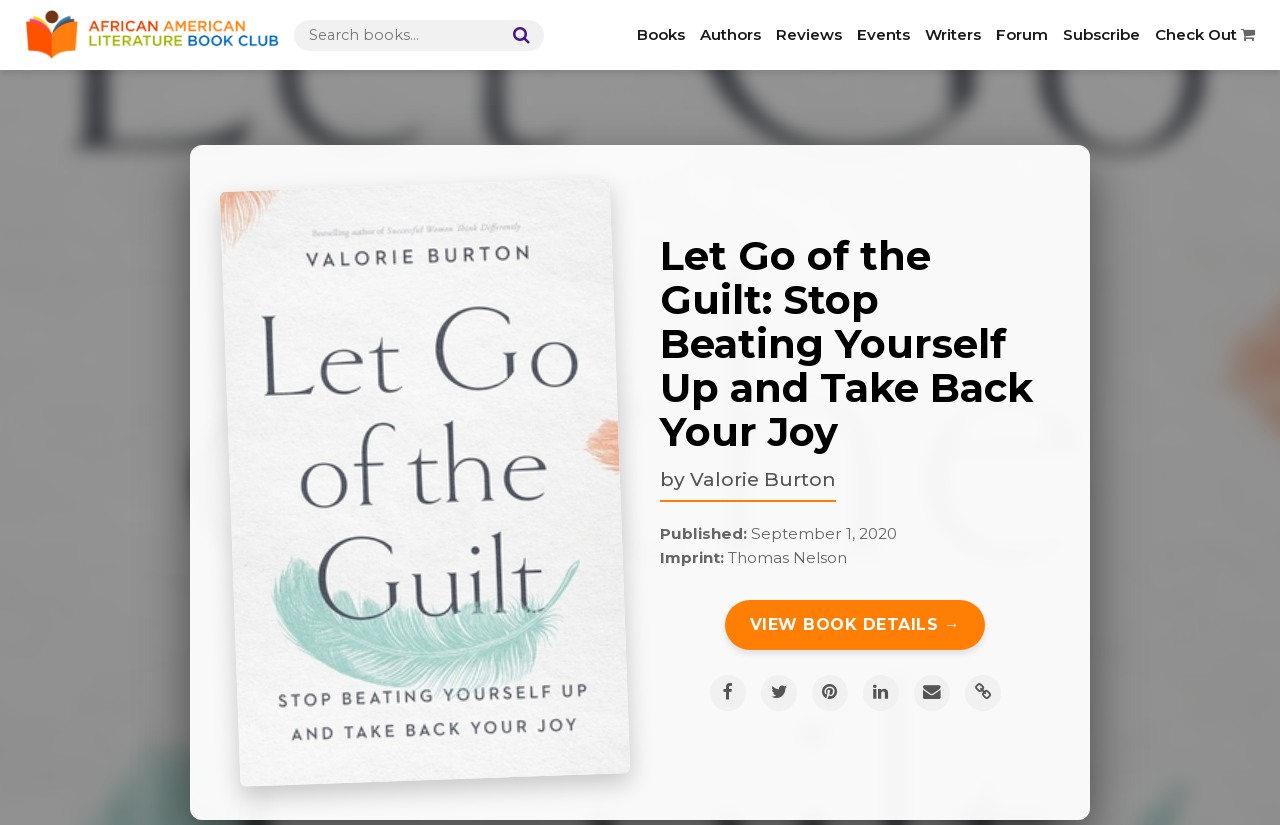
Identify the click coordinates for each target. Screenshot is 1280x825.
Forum (1022, 34)
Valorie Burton (763, 479)
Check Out (1205, 34)
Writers (953, 34)
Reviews (809, 34)
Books (661, 34)
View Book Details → (855, 624)
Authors (730, 34)
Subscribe (1101, 34)
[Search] (517, 35)
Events (883, 34)
